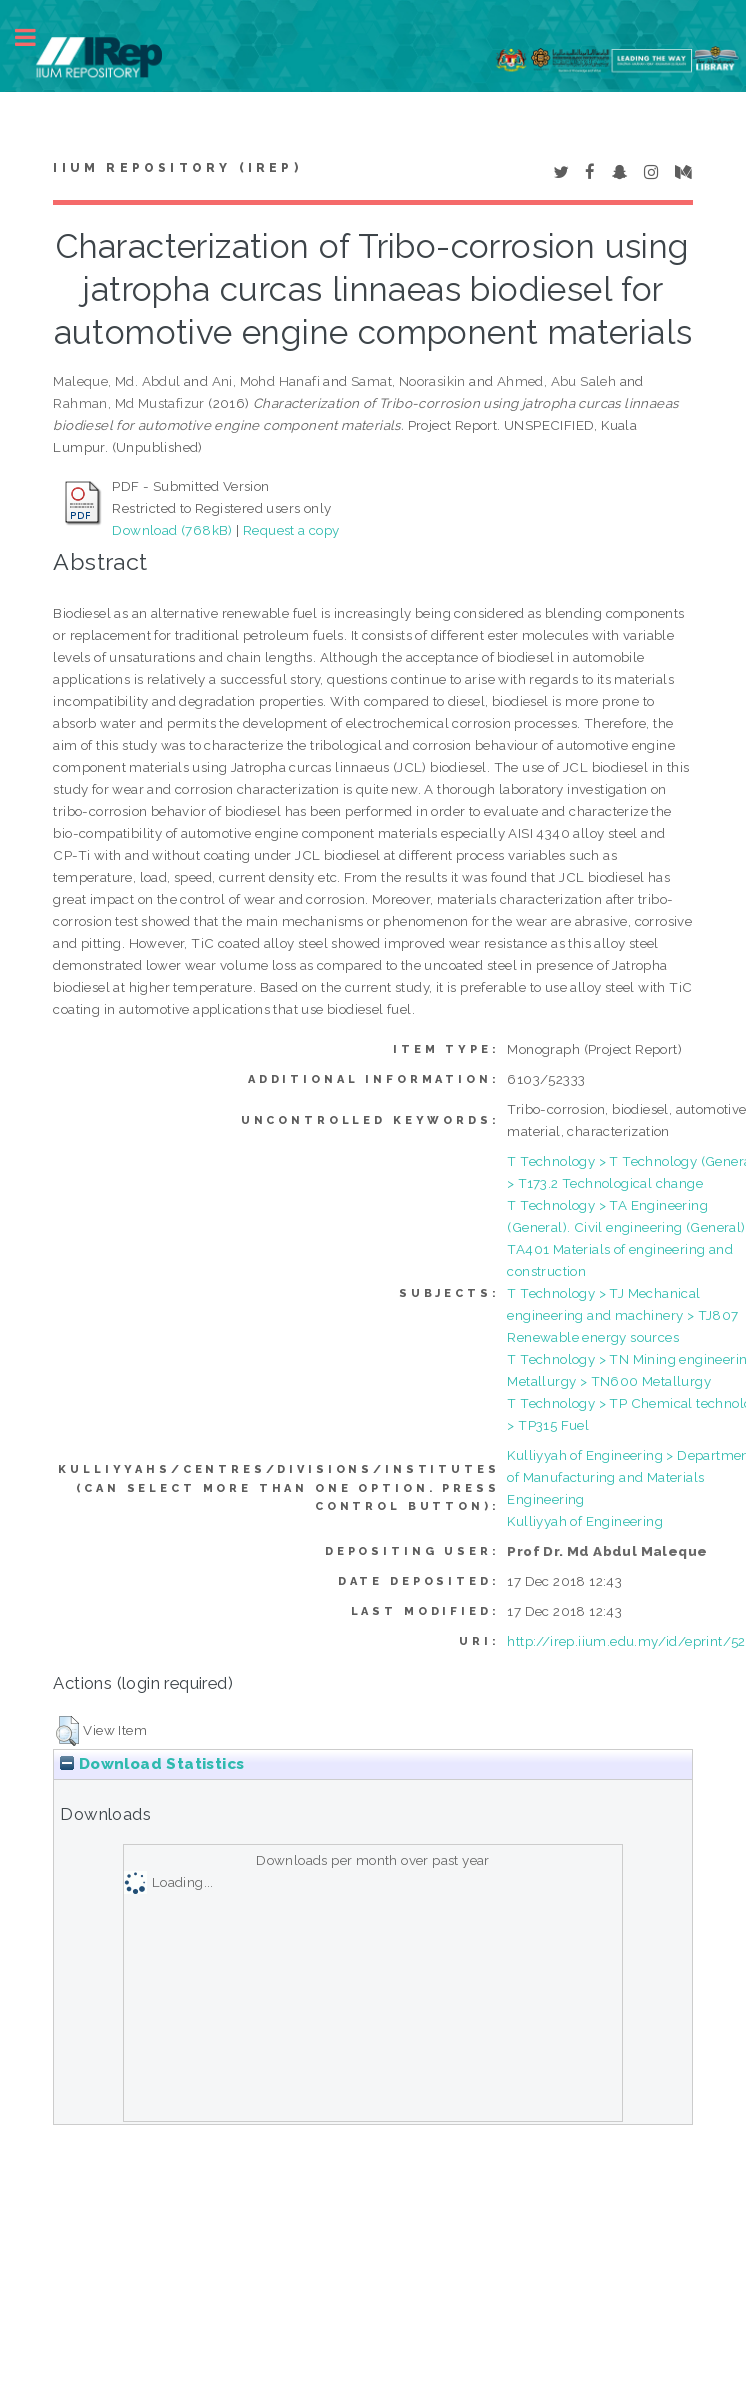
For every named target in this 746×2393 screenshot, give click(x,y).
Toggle (36, 37)
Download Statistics (152, 1764)
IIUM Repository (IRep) (177, 168)
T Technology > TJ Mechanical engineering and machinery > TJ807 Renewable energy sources (622, 1315)
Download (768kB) (172, 530)
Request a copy (291, 530)
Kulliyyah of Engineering (585, 1521)
